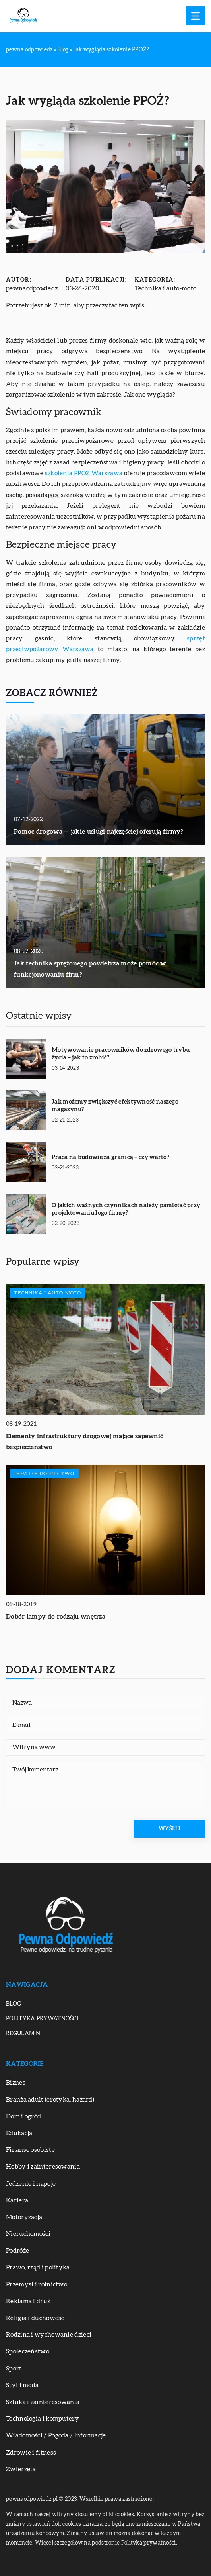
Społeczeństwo (27, 2351)
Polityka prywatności (42, 2019)
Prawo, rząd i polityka (38, 2267)
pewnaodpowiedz (32, 288)
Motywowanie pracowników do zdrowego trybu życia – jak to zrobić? (121, 1054)
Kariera (17, 2200)
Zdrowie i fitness (31, 2452)
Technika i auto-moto (165, 288)
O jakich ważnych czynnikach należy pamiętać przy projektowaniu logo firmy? (126, 1209)
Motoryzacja (24, 2217)
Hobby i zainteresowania (43, 2166)
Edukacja (19, 2133)
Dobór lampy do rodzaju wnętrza (55, 1616)
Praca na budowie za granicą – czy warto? (110, 1157)
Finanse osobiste (30, 2150)
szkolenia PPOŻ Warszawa (84, 473)
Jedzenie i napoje (31, 2184)
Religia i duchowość (35, 2318)
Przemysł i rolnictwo (36, 2284)
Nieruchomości (28, 2234)
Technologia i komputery (42, 2418)
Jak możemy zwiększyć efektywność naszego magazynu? (115, 1106)
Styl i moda (22, 2385)
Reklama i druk (28, 2301)
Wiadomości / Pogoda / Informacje (56, 2435)
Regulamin (23, 2033)
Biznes (15, 2082)
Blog (13, 2004)
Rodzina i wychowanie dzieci (48, 2334)
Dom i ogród (23, 2116)
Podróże (17, 2250)
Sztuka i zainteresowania (42, 2402)
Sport (14, 2368)
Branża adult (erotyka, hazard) (50, 2099)
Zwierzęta (21, 2469)
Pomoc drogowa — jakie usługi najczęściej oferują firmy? (99, 831)
